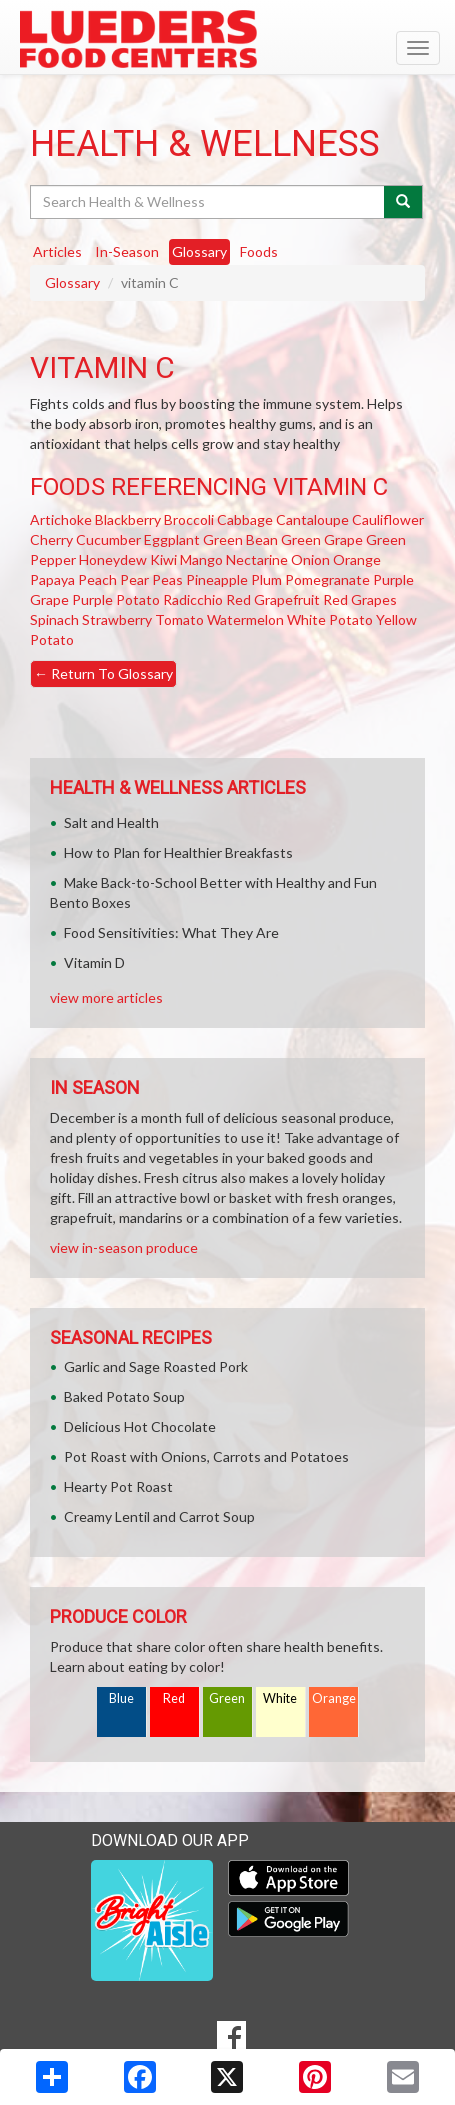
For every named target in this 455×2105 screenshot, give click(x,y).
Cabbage (245, 519)
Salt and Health (111, 822)
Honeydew (113, 559)
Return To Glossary (103, 673)
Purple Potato (116, 599)
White (280, 1698)
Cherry (51, 539)
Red (174, 1698)
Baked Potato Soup (124, 1396)
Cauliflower (388, 519)
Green (227, 1698)
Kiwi (163, 559)
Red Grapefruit (273, 599)
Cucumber (108, 539)
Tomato (179, 619)
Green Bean (240, 539)
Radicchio (193, 599)
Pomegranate (327, 579)
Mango (201, 559)
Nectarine (257, 559)
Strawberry (117, 619)
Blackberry (128, 519)
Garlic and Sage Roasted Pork (156, 1366)
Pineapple (217, 579)
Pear (134, 579)
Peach (97, 579)
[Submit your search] (403, 202)
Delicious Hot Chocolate (140, 1426)
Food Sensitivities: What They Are (171, 932)
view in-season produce (124, 1247)
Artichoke (61, 519)
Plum (266, 579)
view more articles (106, 997)
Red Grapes (360, 599)
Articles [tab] (57, 251)
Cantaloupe (312, 519)
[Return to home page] (227, 39)
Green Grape (322, 539)
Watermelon (245, 619)
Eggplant (172, 539)
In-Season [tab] (127, 251)
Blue (121, 1698)
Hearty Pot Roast (118, 1486)
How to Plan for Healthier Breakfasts (178, 852)
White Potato (330, 619)
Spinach (54, 619)
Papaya (52, 579)
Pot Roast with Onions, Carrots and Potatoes (206, 1456)
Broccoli (189, 519)
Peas (167, 579)
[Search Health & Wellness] (208, 202)
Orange (357, 559)
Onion (310, 559)
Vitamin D (94, 962)
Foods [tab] (259, 251)
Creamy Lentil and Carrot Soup (159, 1516)
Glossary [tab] (199, 251)
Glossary (72, 282)
